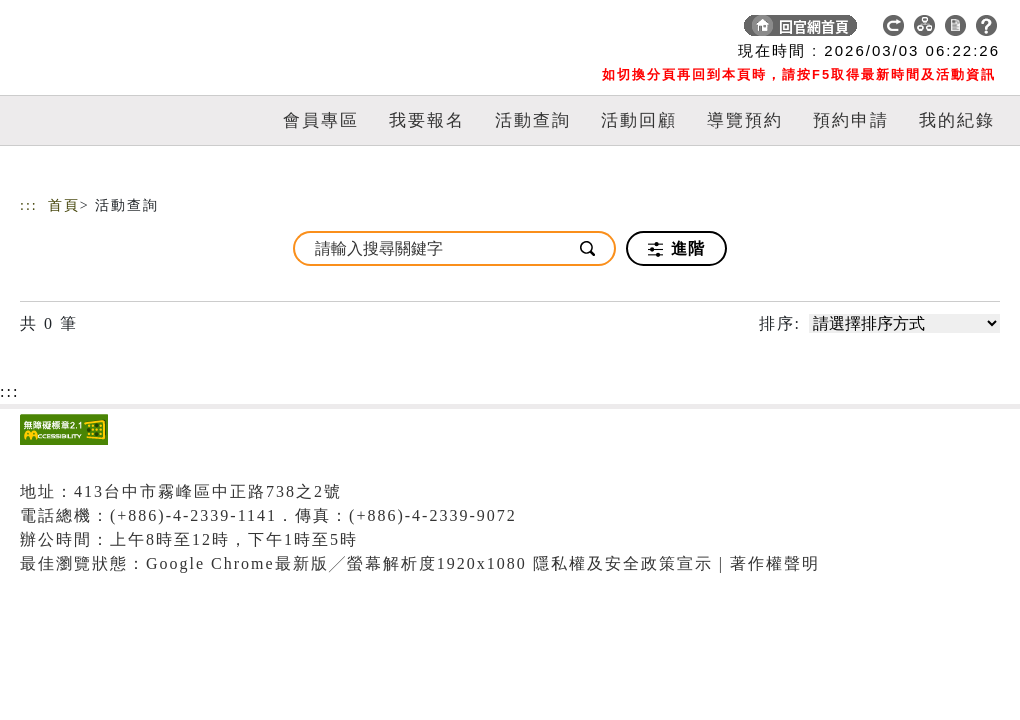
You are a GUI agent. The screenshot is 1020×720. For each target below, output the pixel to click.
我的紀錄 (957, 120)
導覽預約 (745, 120)
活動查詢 (533, 120)
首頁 (64, 205)
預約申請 (851, 120)
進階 (676, 249)
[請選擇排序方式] (904, 323)
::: (29, 205)
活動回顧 (639, 120)
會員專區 (321, 120)
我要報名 (427, 120)
